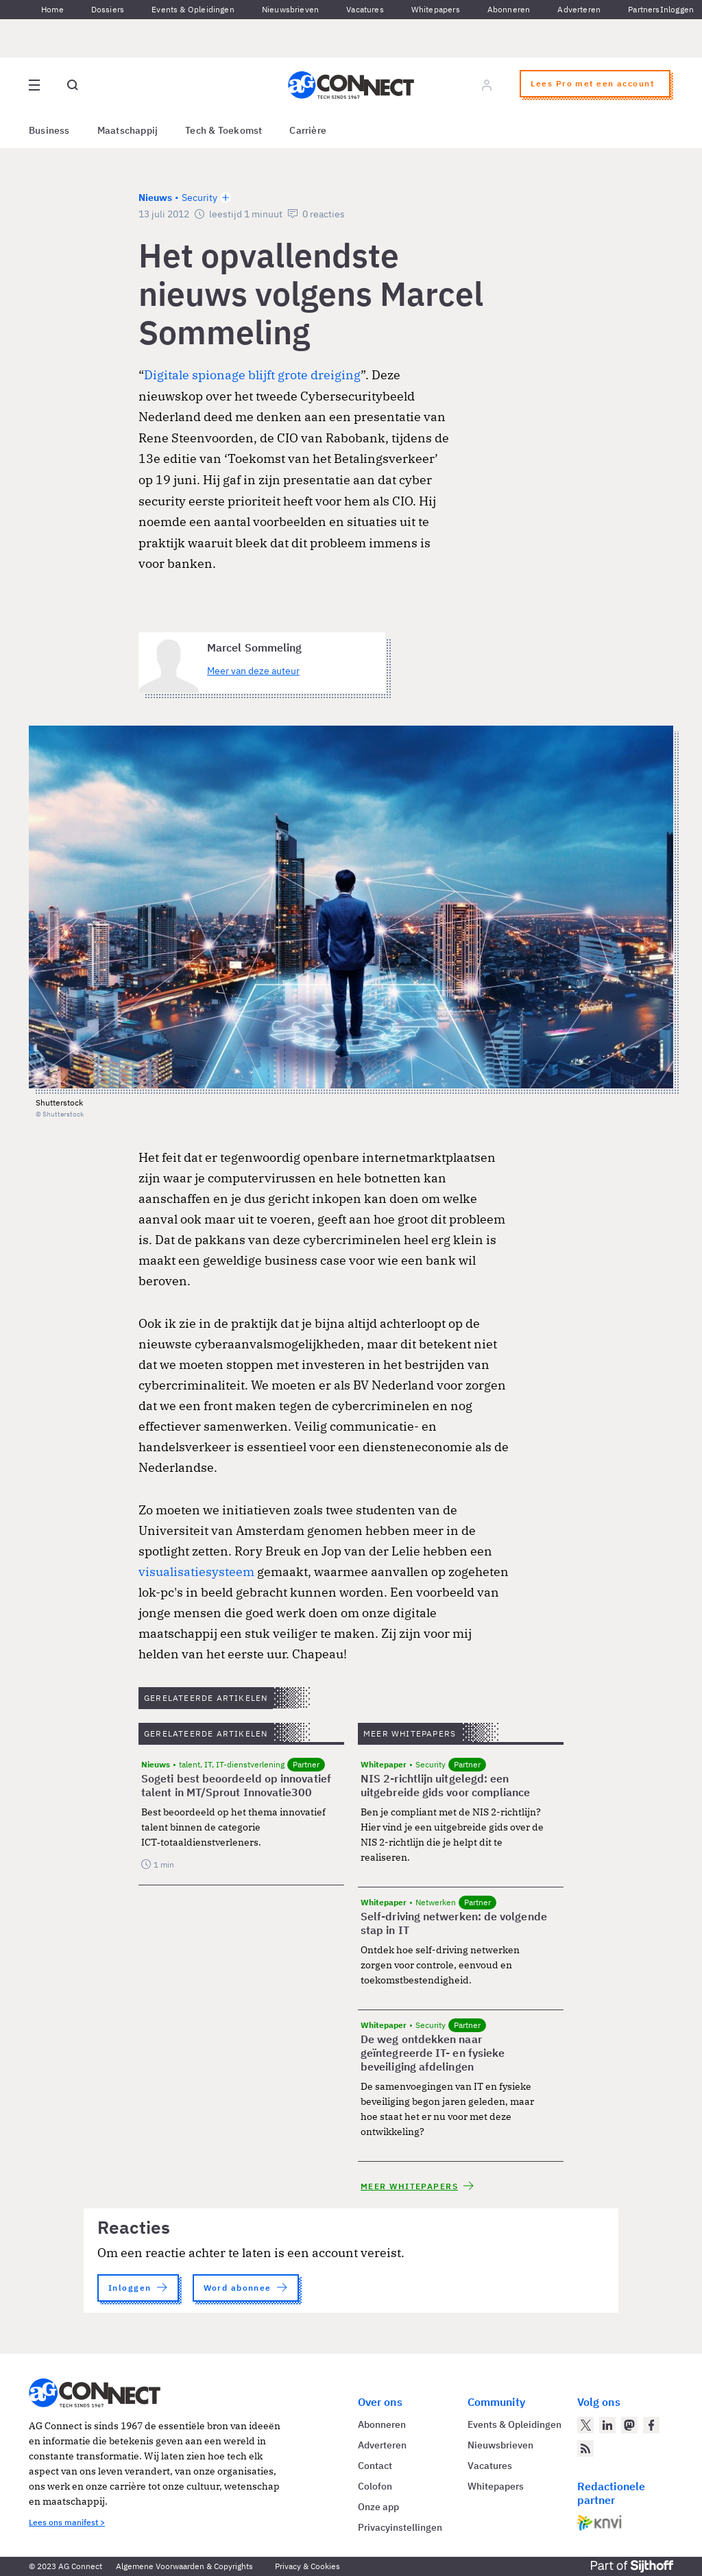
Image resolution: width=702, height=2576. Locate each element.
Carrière (307, 130)
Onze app (378, 2507)
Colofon (375, 2486)
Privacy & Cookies (307, 2566)
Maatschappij (127, 130)
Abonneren (509, 9)
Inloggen (677, 9)
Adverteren (579, 9)
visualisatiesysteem (196, 1571)
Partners (643, 9)
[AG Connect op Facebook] (651, 2425)
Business (49, 130)
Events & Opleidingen (193, 9)
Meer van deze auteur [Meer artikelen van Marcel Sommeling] (253, 671)
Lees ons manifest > (67, 2522)
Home (52, 9)
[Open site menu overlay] (34, 85)
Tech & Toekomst (223, 130)
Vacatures (365, 9)
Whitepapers (435, 9)
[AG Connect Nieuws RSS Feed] (585, 2448)
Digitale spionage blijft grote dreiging (252, 375)
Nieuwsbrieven (290, 9)
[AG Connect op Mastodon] (629, 2425)
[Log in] (486, 85)
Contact (375, 2465)
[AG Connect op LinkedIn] (607, 2425)
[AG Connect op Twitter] (585, 2425)
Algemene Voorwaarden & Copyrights (184, 2566)
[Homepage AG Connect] (351, 85)
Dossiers (107, 9)
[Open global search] (72, 85)
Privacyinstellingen (400, 2527)
